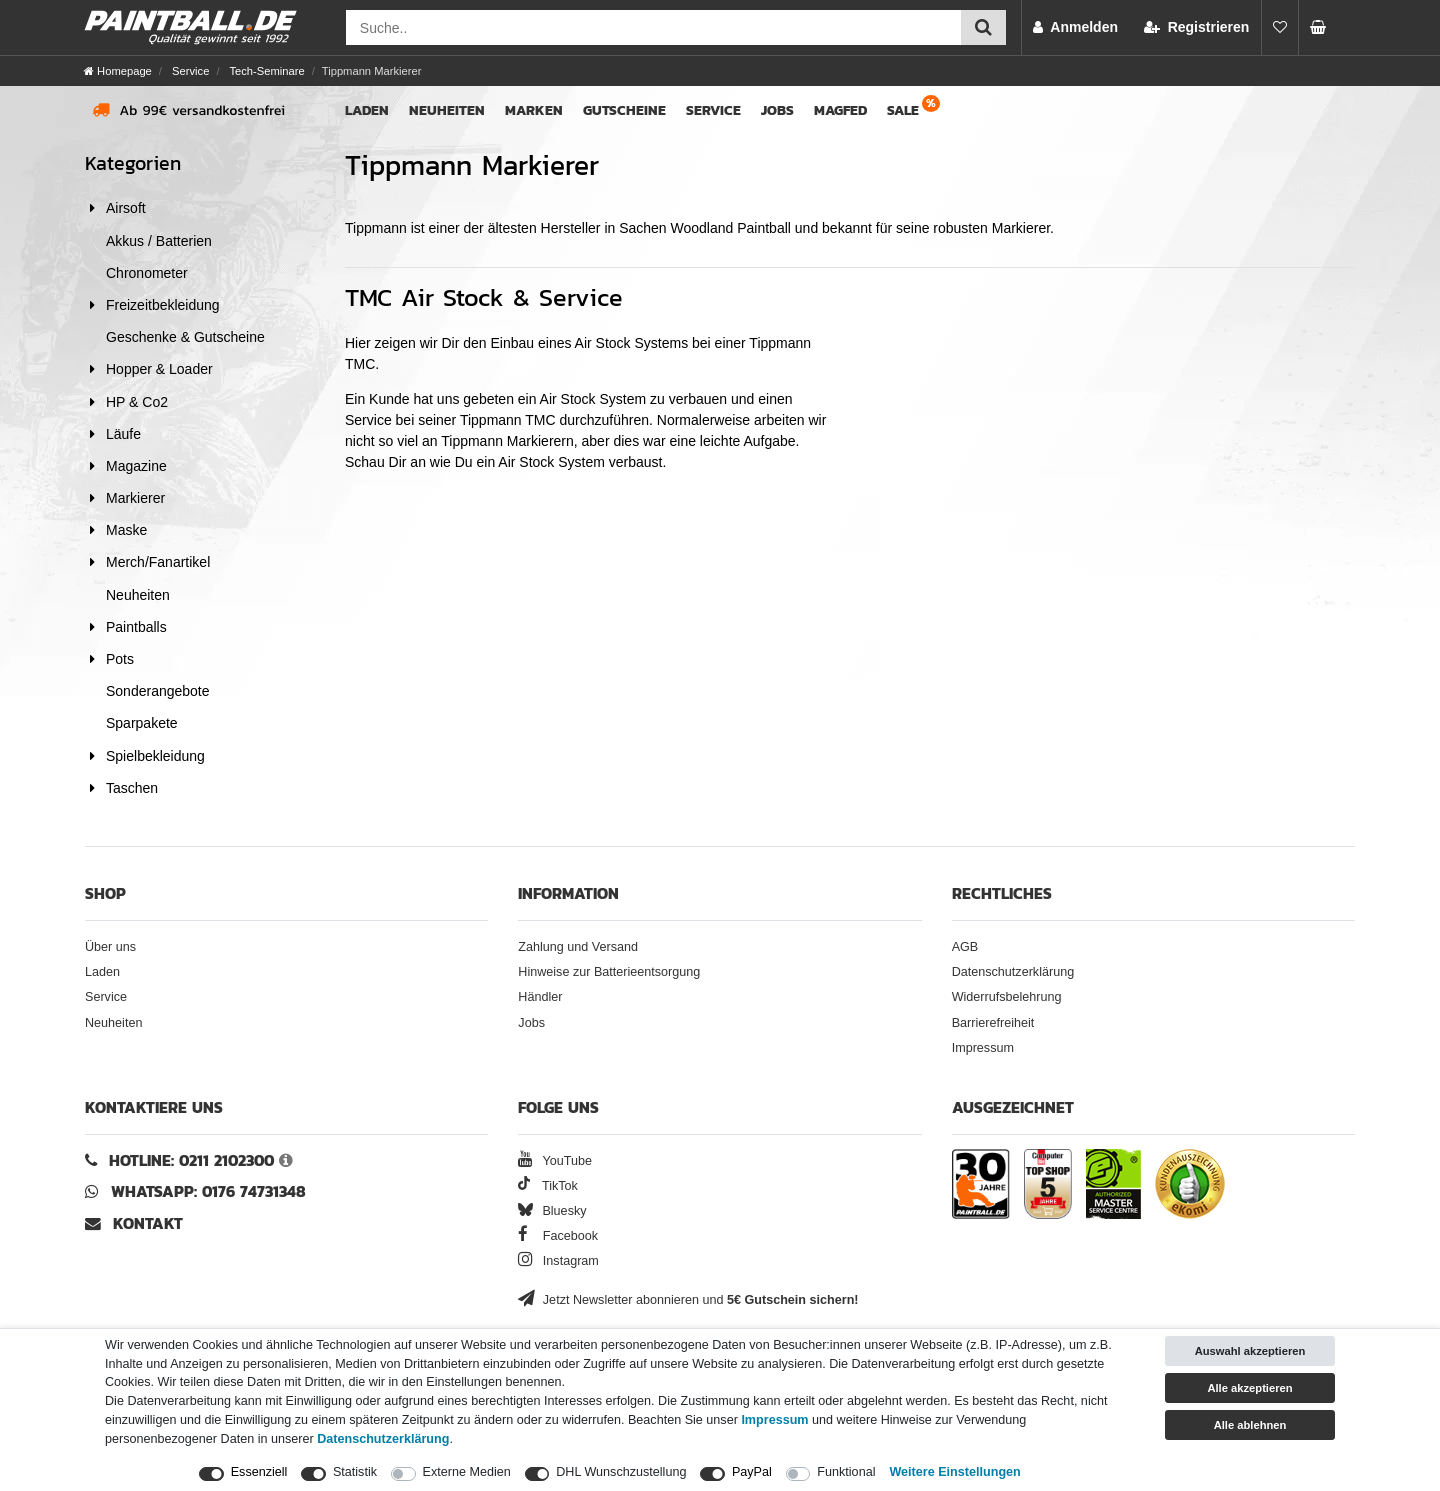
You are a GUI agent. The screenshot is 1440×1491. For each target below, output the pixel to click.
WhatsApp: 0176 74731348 (208, 1191)
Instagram (558, 1261)
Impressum (983, 1048)
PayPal (752, 1472)
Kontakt (148, 1223)
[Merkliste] (1280, 27)
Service (189, 71)
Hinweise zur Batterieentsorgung (609, 972)
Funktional (846, 1472)
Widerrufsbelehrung (1007, 997)
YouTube (555, 1161)
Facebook (558, 1236)
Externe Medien (467, 1472)
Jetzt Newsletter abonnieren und (688, 1300)
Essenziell (259, 1472)
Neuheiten (447, 110)
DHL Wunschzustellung (621, 1472)
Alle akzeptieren (1249, 1388)
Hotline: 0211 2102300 (191, 1160)
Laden (367, 110)
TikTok (548, 1186)
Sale (903, 110)
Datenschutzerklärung (1013, 972)
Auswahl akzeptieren (1250, 1351)
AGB (965, 947)
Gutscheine (624, 110)
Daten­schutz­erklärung (383, 1439)
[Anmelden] (1075, 27)
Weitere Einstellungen (954, 1472)
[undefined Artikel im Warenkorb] (1324, 27)
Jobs (777, 110)
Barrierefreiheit (993, 1023)
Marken (534, 110)
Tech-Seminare (265, 71)
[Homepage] (118, 71)
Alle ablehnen (1250, 1425)
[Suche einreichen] (983, 27)
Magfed (840, 110)
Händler (540, 997)
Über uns (110, 947)
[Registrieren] (1196, 27)
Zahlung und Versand (578, 947)
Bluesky (552, 1211)
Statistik (355, 1472)
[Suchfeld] (653, 27)
